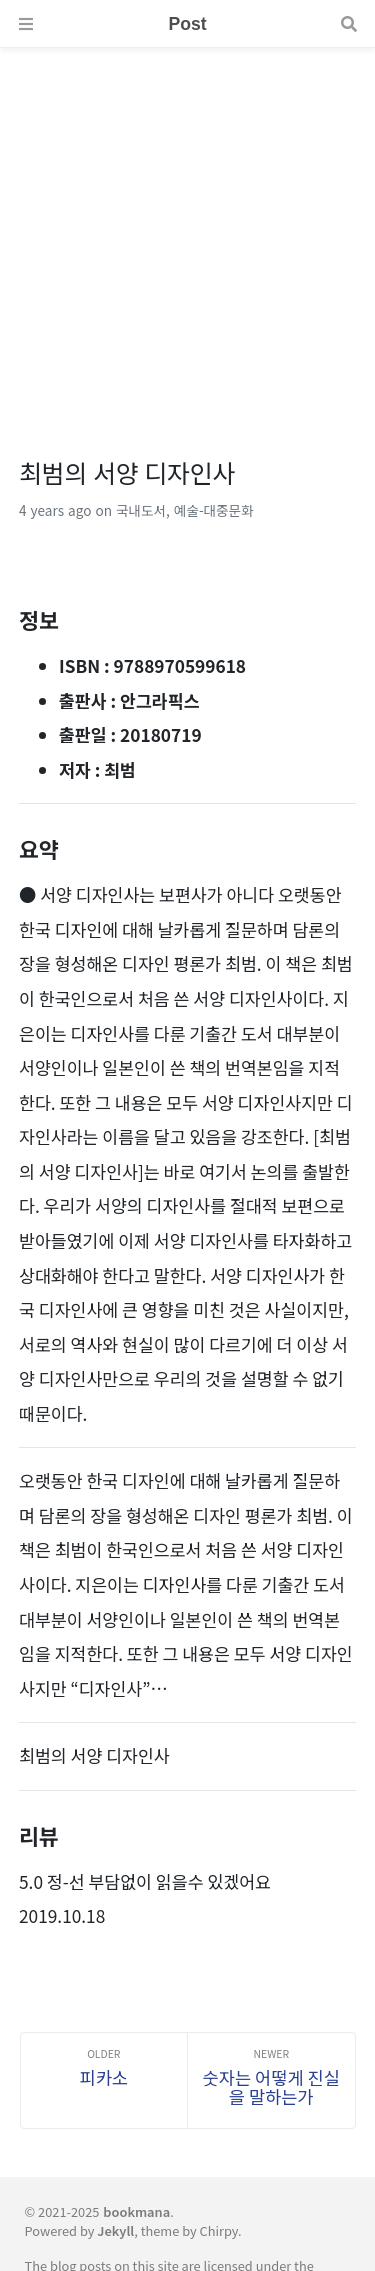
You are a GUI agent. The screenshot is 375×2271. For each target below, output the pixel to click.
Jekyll (115, 2230)
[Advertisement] (187, 235)
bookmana (136, 2211)
